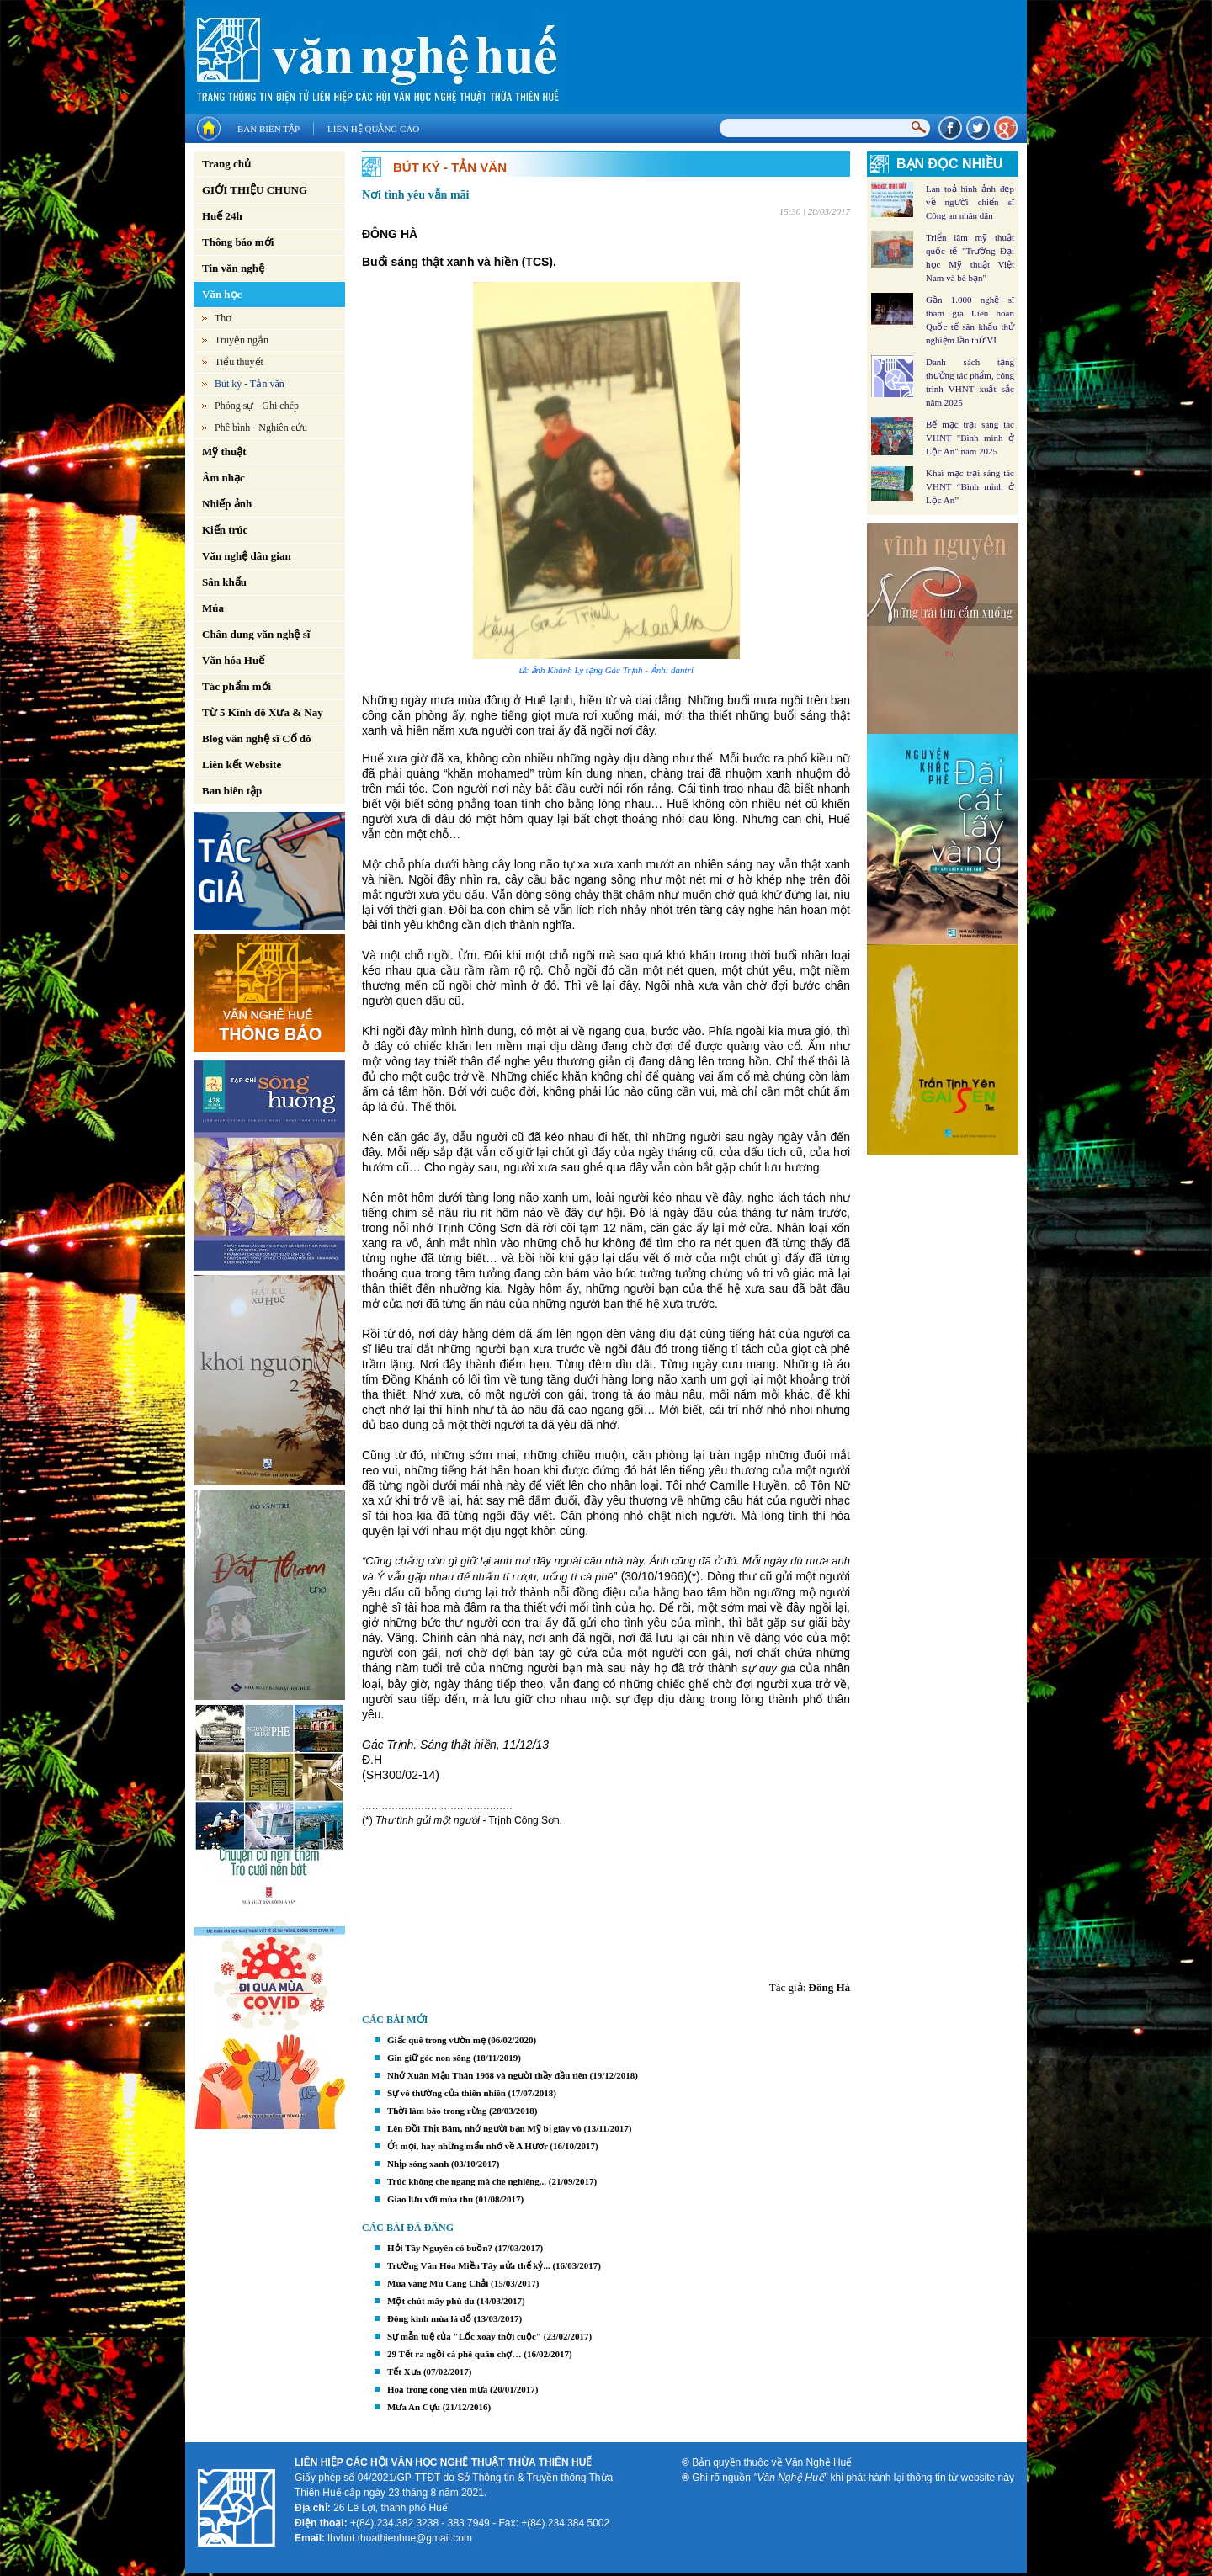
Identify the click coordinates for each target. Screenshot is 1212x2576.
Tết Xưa (404, 2371)
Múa (213, 608)
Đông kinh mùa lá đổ (429, 2318)
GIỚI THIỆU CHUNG (254, 189)
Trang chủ (226, 163)
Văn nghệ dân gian (246, 556)
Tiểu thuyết (239, 362)
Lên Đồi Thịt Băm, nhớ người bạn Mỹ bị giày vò (484, 2128)
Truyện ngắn (241, 340)
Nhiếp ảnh (227, 503)
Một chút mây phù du (431, 2301)
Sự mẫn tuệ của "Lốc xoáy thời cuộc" (464, 2336)
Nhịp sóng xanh (418, 2164)
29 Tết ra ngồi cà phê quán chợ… (454, 2354)
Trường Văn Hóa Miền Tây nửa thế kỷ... (468, 2265)
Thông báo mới (238, 242)
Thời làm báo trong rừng (436, 2111)
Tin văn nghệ (233, 268)
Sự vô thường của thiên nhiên (446, 2093)
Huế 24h (222, 216)
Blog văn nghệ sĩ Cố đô (256, 738)
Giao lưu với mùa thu (430, 2199)
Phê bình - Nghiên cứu (261, 427)
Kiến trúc (224, 529)
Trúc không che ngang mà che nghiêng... (466, 2181)
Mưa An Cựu (413, 2407)
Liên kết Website (241, 764)
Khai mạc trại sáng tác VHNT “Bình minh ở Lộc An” (970, 486)
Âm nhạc (223, 477)
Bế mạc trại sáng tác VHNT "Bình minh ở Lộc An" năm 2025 (970, 437)
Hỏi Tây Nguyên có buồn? (439, 2248)
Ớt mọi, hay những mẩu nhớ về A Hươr (467, 2146)
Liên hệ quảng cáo (373, 129)
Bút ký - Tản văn (249, 384)
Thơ (223, 318)
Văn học (222, 294)
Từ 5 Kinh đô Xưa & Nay (262, 712)
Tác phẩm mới (236, 686)
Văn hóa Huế (233, 660)
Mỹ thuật (224, 451)
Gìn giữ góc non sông (428, 2058)
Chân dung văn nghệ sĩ (256, 634)
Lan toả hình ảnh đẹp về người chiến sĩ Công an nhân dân (970, 201)
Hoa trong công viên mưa (437, 2389)
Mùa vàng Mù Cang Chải (437, 2283)
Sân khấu (224, 582)
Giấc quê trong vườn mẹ (436, 2040)
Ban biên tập (268, 129)
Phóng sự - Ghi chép (257, 406)
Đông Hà (829, 1987)
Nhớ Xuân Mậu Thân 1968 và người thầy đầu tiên (487, 2075)
